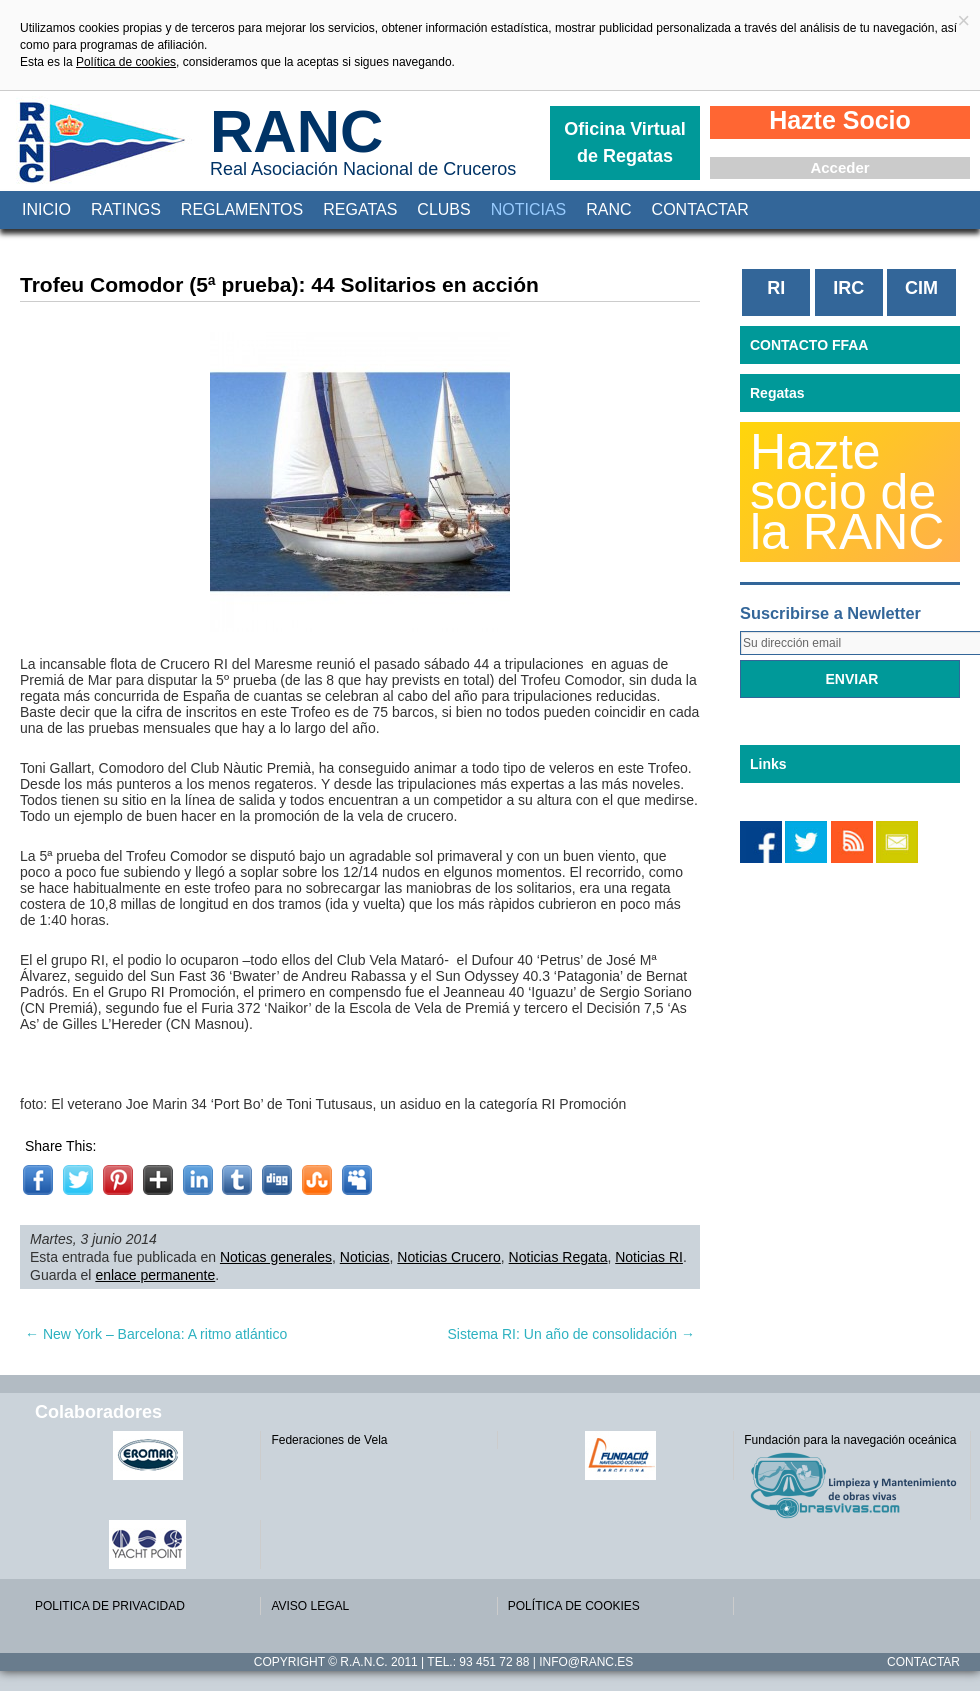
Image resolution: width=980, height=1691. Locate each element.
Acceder (839, 167)
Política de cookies (126, 62)
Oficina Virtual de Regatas (625, 142)
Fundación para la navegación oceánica (850, 1440)
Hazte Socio (840, 120)
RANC (296, 131)
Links (768, 764)
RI (776, 288)
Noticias (529, 209)
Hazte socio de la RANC (847, 492)
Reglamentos (242, 209)
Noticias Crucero (448, 1257)
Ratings (126, 209)
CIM (921, 288)
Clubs (443, 209)
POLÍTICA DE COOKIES (574, 1606)
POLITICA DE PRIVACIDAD (110, 1606)
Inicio (46, 209)
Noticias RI (649, 1257)
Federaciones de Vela (329, 1440)
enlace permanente (155, 1275)
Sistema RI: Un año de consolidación (571, 1334)
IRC (848, 288)
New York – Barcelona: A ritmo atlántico (156, 1334)
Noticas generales (276, 1257)
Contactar (700, 209)
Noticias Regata (558, 1257)
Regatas (360, 209)
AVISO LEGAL (310, 1606)
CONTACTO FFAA (809, 345)
